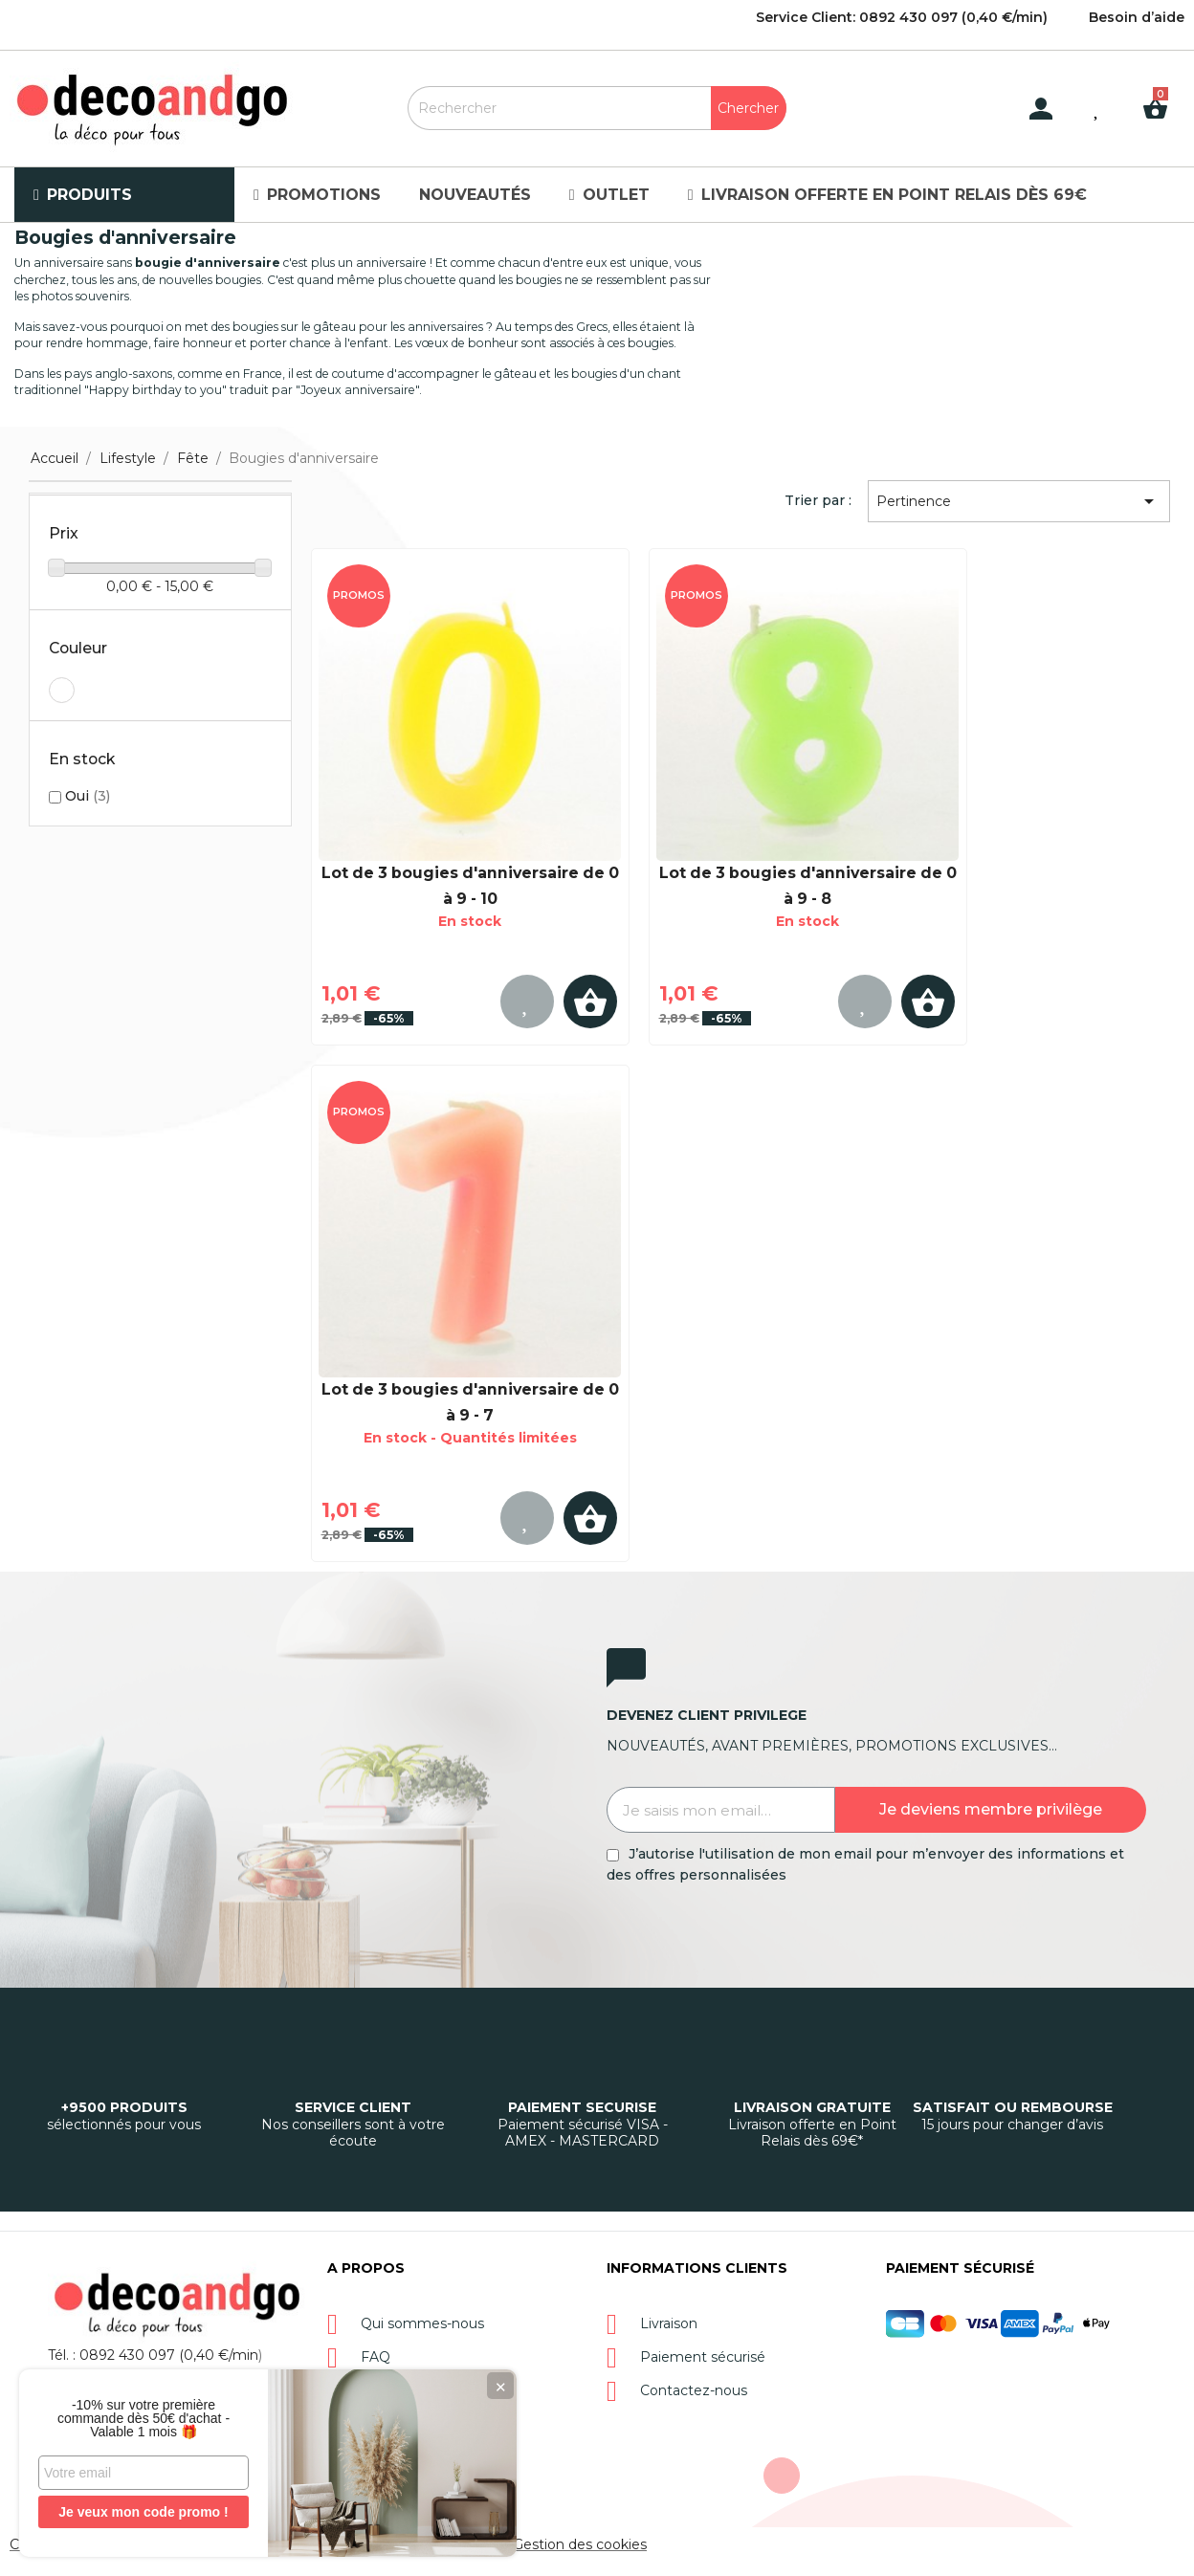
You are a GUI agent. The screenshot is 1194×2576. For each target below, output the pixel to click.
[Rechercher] (597, 108)
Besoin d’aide (1136, 17)
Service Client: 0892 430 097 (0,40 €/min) (902, 17)
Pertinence (1018, 501)
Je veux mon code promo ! (143, 2512)
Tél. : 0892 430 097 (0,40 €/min (153, 2355)
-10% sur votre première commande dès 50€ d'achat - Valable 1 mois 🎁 (143, 2418)
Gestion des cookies (580, 2544)
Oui (87, 795)
